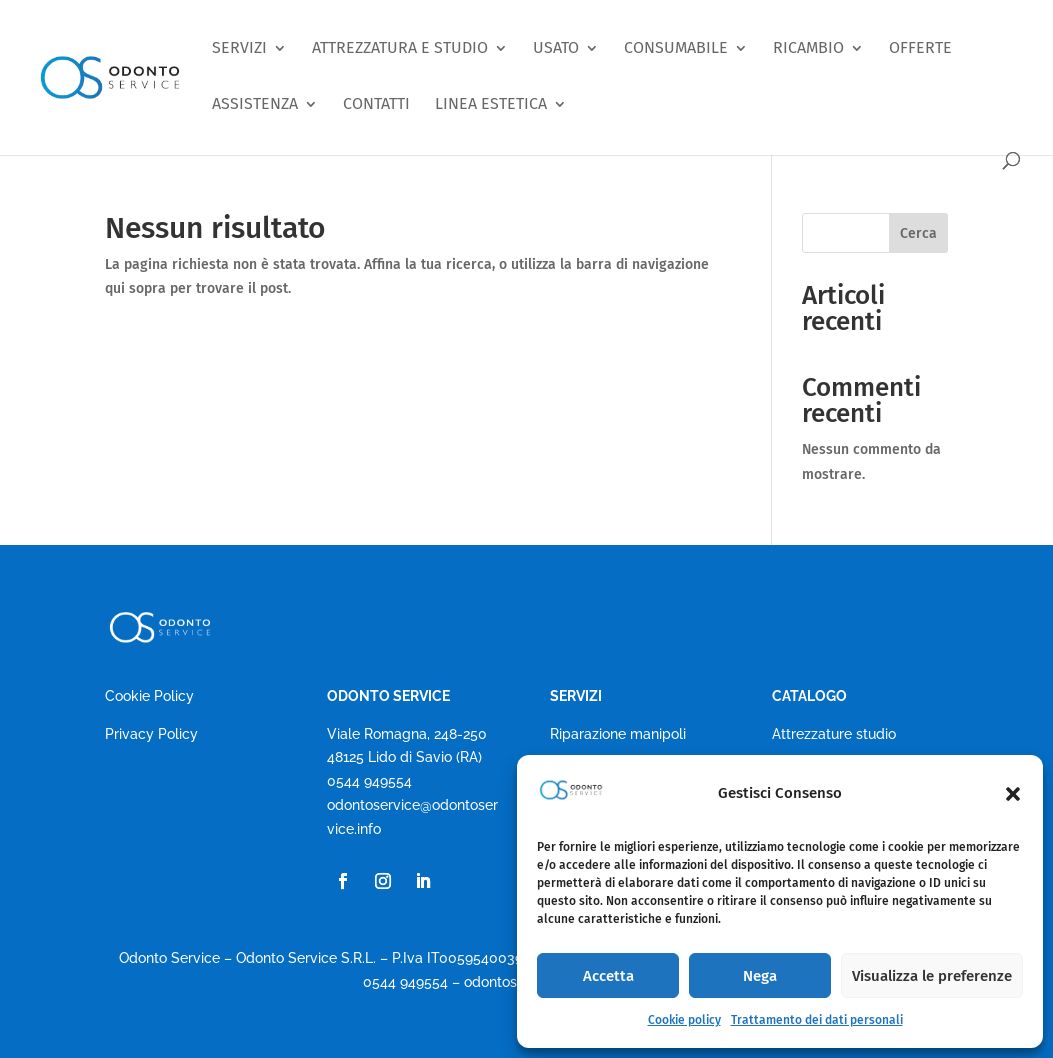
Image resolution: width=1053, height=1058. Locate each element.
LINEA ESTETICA (491, 104)
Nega (760, 976)
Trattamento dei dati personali (817, 1020)
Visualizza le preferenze (932, 976)
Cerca (918, 233)
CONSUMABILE (676, 48)
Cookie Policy (149, 696)
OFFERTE (920, 48)
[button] (1013, 794)
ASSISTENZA (255, 104)
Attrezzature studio (834, 734)
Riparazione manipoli (618, 734)
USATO (556, 48)
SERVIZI (239, 48)
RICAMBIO (808, 48)
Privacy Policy (151, 734)
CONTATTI (376, 104)
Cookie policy (684, 1020)
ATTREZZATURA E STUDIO (400, 48)
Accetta (608, 976)
